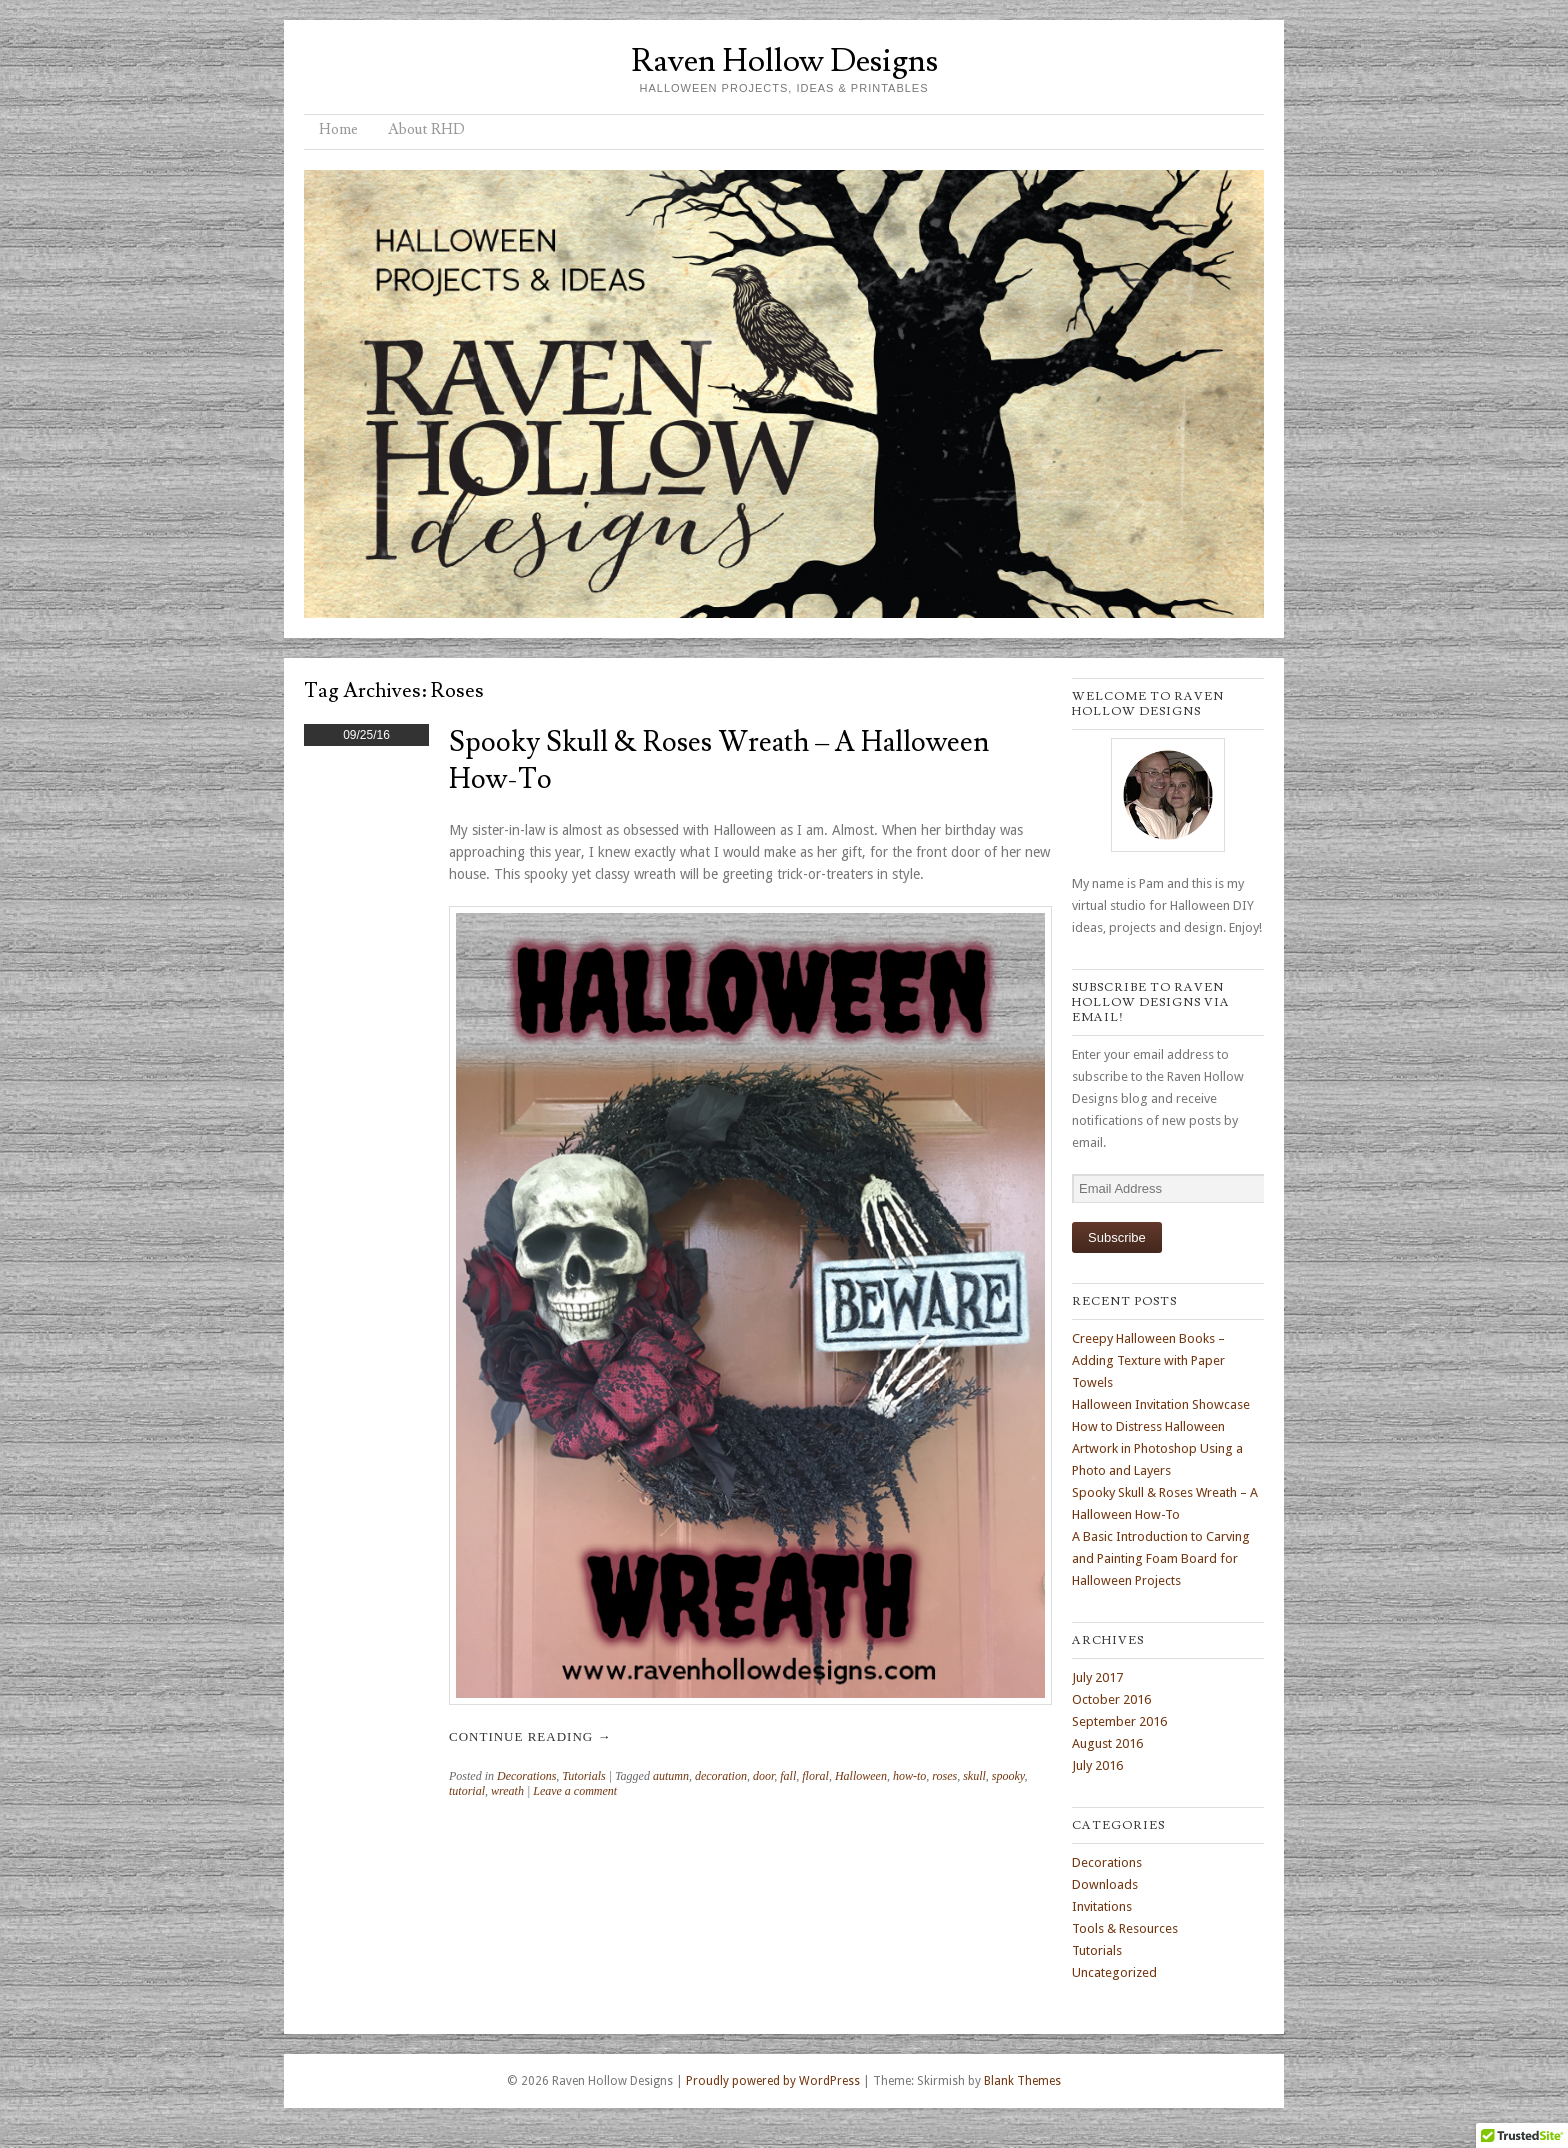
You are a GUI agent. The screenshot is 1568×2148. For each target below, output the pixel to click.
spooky (1008, 1776)
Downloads (1105, 1884)
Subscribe (1117, 1237)
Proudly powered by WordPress (773, 2081)
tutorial (467, 1791)
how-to (909, 1776)
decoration (721, 1776)
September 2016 (1119, 1721)
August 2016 (1107, 1743)
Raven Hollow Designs (784, 61)
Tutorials (583, 1776)
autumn (671, 1776)
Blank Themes (1022, 2081)
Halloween (861, 1776)
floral (815, 1776)
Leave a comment (575, 1791)
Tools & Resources (1125, 1928)
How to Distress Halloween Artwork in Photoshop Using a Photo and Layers (1157, 1448)
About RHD (426, 129)
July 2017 (1097, 1677)
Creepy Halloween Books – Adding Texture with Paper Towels (1148, 1360)
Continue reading (530, 1736)
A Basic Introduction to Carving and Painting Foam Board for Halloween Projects (1161, 1558)
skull (974, 1776)
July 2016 (1097, 1765)
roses (944, 1776)
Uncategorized (1114, 1972)
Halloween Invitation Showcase (1161, 1404)
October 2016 (1111, 1699)
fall (788, 1776)
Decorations (526, 1776)
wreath (507, 1791)
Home (338, 129)
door (763, 1776)
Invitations (1102, 1906)
